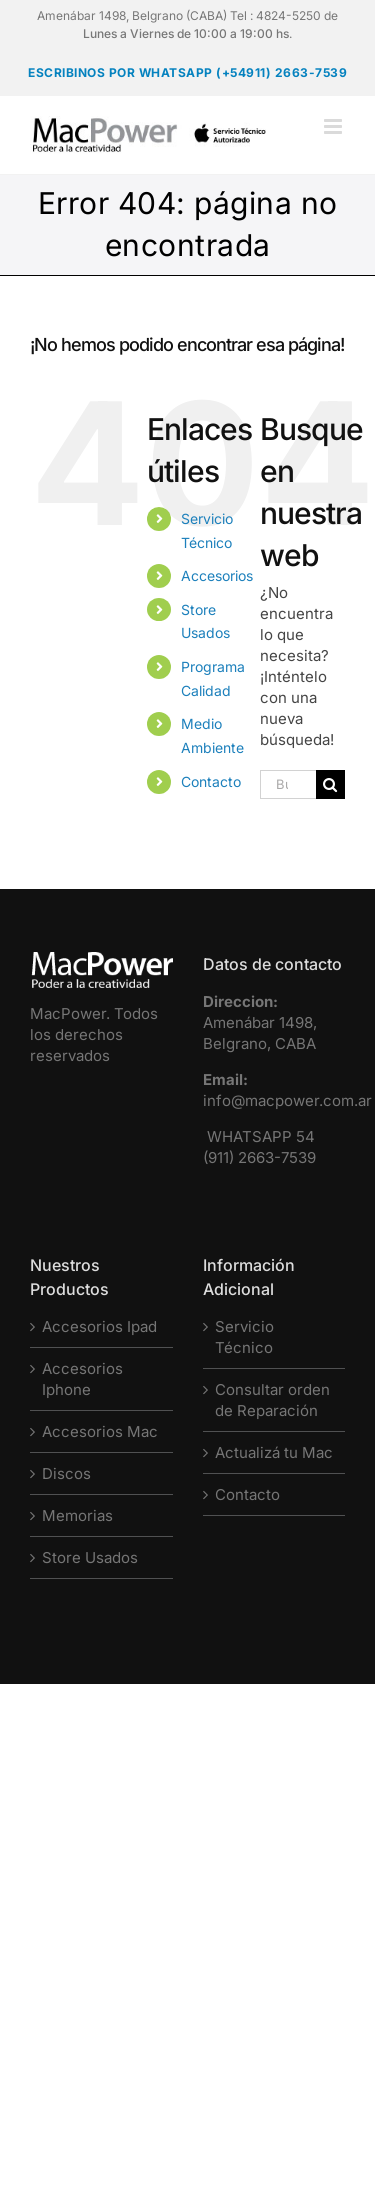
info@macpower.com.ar (287, 1100)
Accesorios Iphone (82, 1379)
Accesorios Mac (100, 1431)
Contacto (211, 781)
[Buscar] (330, 784)
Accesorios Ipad (99, 1326)
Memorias (77, 1515)
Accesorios (217, 575)
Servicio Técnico (244, 1337)
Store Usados (90, 1557)
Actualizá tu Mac (274, 1452)
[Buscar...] (288, 784)
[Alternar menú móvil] (334, 126)
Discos (66, 1473)
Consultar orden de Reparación (272, 1400)
